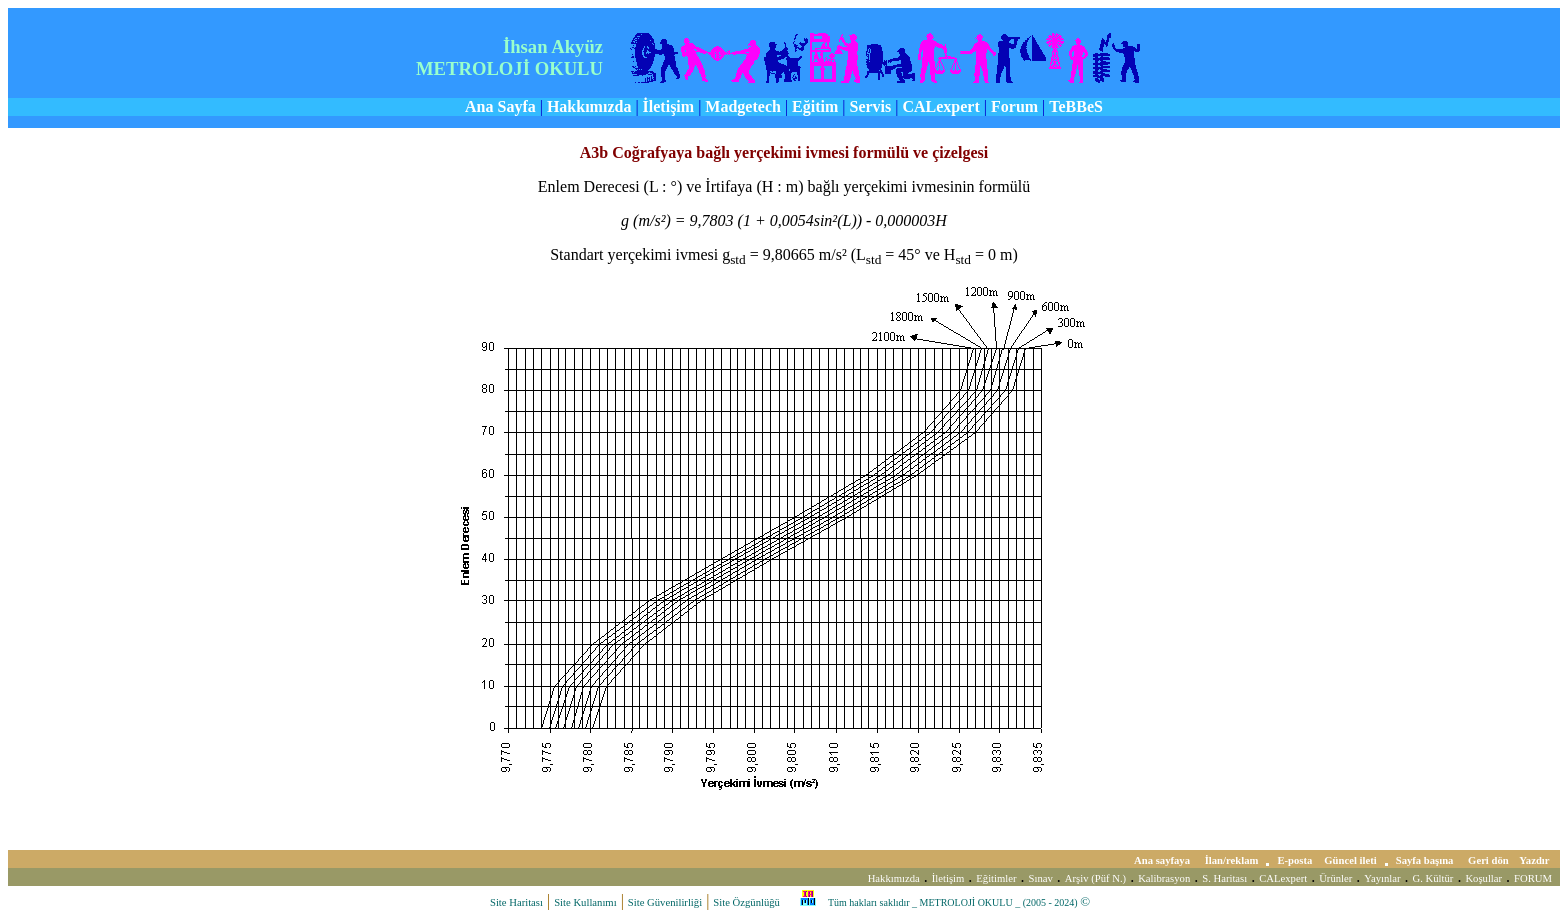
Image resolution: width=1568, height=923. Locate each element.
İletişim (948, 878)
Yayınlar (1382, 878)
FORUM (1533, 878)
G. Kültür (1433, 878)
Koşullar (1483, 878)
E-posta (1294, 860)
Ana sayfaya (1163, 860)
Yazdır (1535, 860)
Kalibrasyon (1164, 878)
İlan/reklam (1232, 860)
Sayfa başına (1426, 860)
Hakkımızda (894, 878)
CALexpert (1283, 878)
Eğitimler (996, 878)
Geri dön (1489, 860)
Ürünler (1335, 878)
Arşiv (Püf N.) (1095, 878)
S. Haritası (1224, 878)
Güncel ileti (1350, 860)
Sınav (1041, 878)
